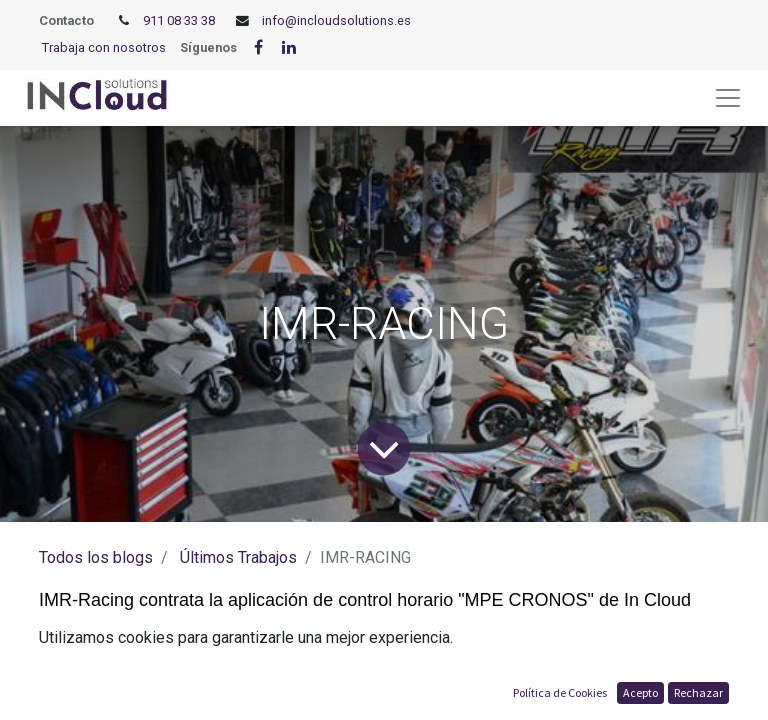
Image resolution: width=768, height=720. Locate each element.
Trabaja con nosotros (104, 47)
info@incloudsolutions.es (336, 20)
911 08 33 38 (179, 20)
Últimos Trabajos (238, 557)
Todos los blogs (96, 557)
